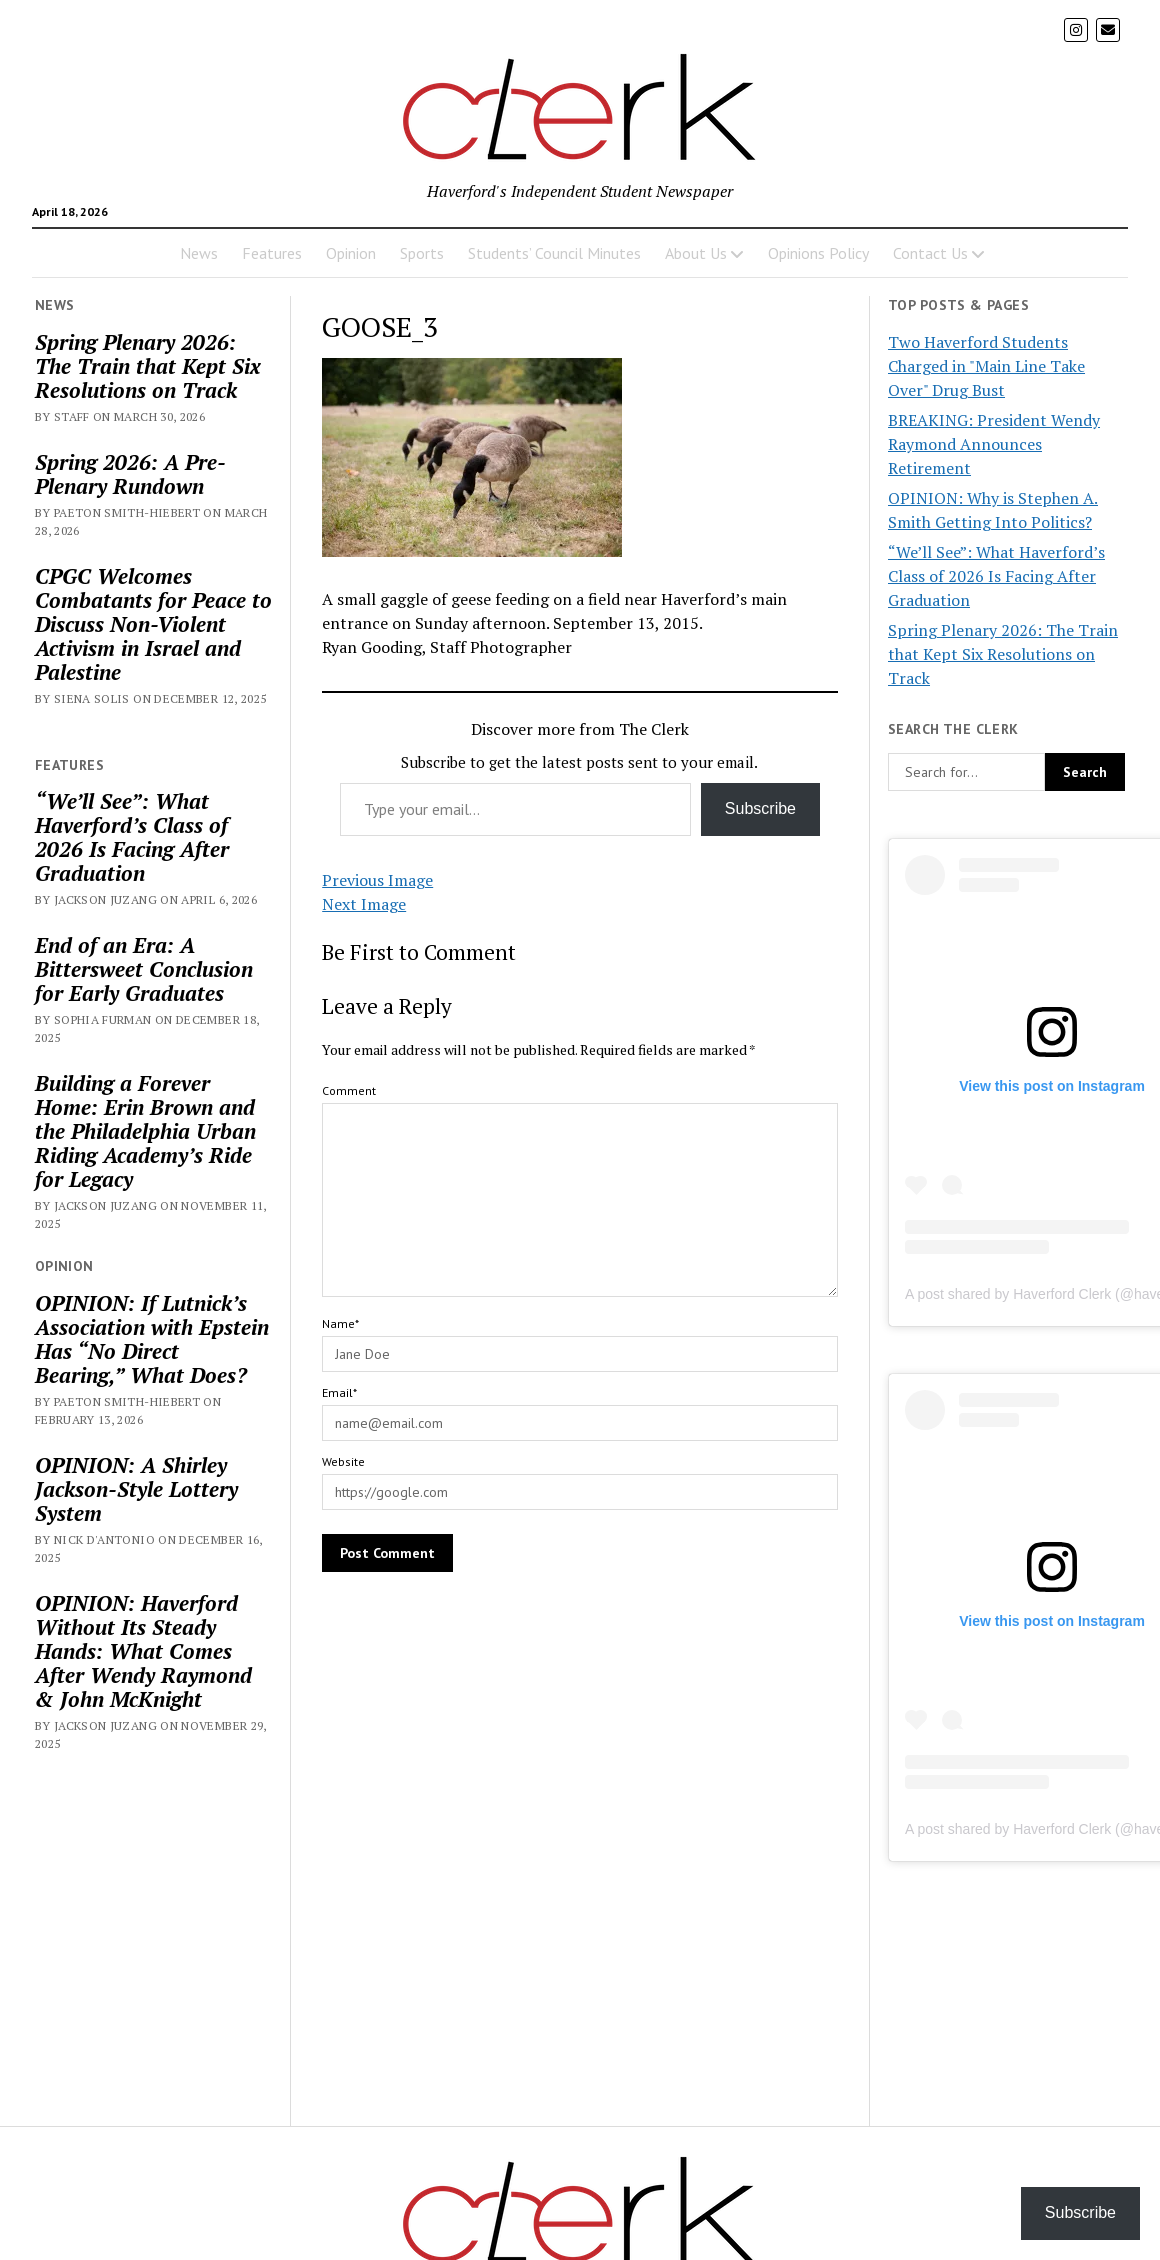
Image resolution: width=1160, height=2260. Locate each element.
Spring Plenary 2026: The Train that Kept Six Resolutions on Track (148, 366)
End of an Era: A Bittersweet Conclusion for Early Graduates (144, 969)
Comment (349, 1090)
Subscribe (760, 808)
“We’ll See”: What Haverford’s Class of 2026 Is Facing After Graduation (132, 837)
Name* (340, 1323)
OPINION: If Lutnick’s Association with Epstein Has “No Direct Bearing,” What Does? (152, 1339)
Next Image (364, 904)
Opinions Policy (818, 253)
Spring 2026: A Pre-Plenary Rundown (130, 474)
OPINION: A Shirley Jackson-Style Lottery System (136, 1489)
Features (272, 253)
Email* (339, 1392)
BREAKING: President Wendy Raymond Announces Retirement (994, 444)
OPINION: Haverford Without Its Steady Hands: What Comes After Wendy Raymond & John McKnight (143, 1651)
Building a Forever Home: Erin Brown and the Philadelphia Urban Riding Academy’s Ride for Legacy (145, 1131)
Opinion (351, 253)
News (199, 253)
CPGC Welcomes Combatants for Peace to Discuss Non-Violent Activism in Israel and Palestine (153, 624)
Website (343, 1461)
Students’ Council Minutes (554, 253)
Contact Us (930, 253)
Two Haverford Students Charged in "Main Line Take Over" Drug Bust (986, 366)
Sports (422, 253)
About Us (696, 253)
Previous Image (377, 880)
